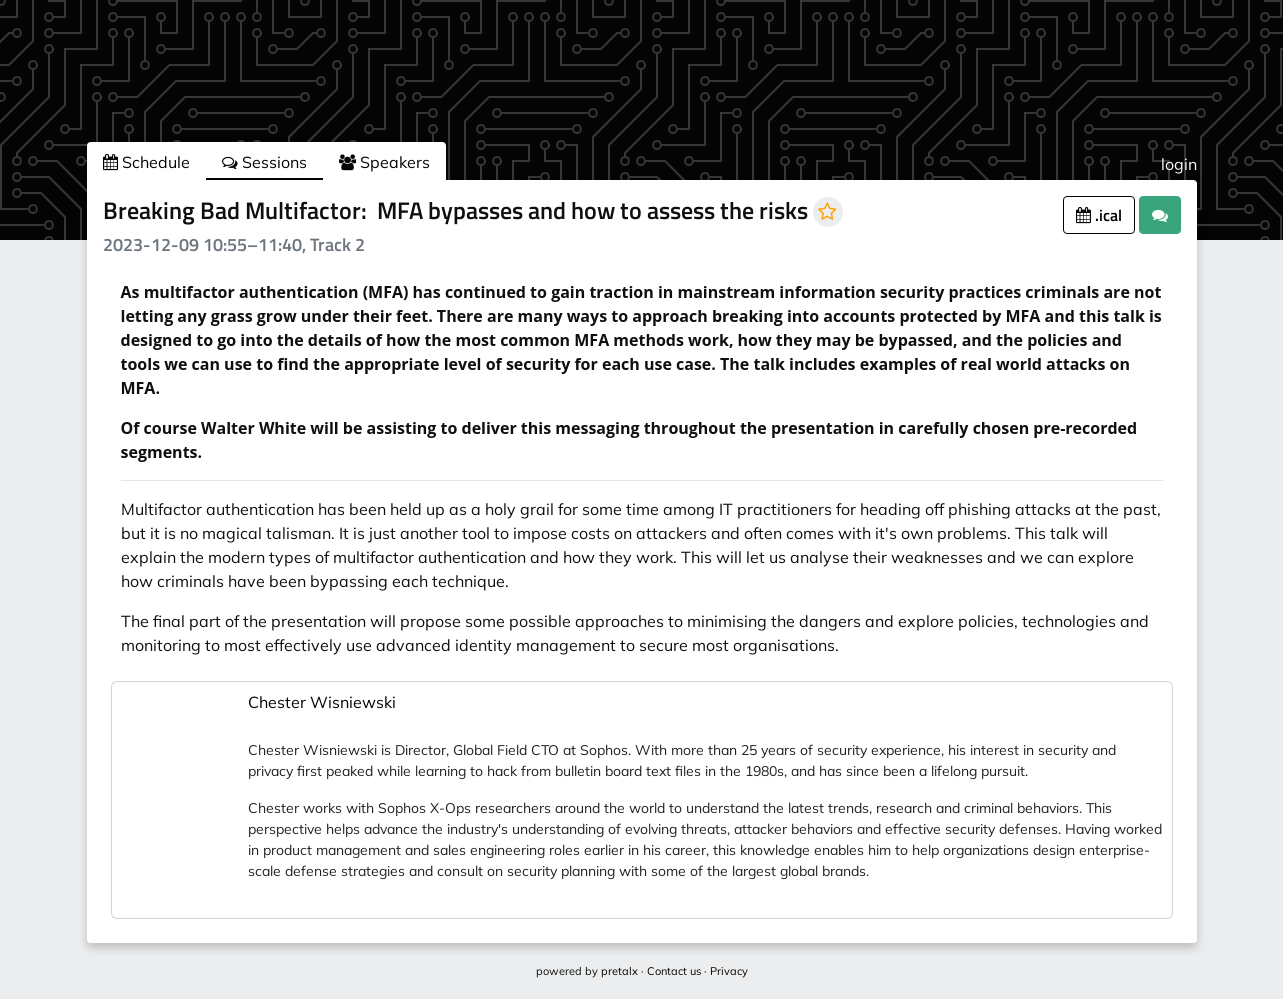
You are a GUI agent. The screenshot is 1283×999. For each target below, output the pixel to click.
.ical (1099, 215)
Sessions (264, 162)
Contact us (674, 971)
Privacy (729, 971)
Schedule (146, 162)
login (1179, 164)
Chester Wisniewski (322, 702)
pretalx (619, 971)
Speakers (384, 162)
